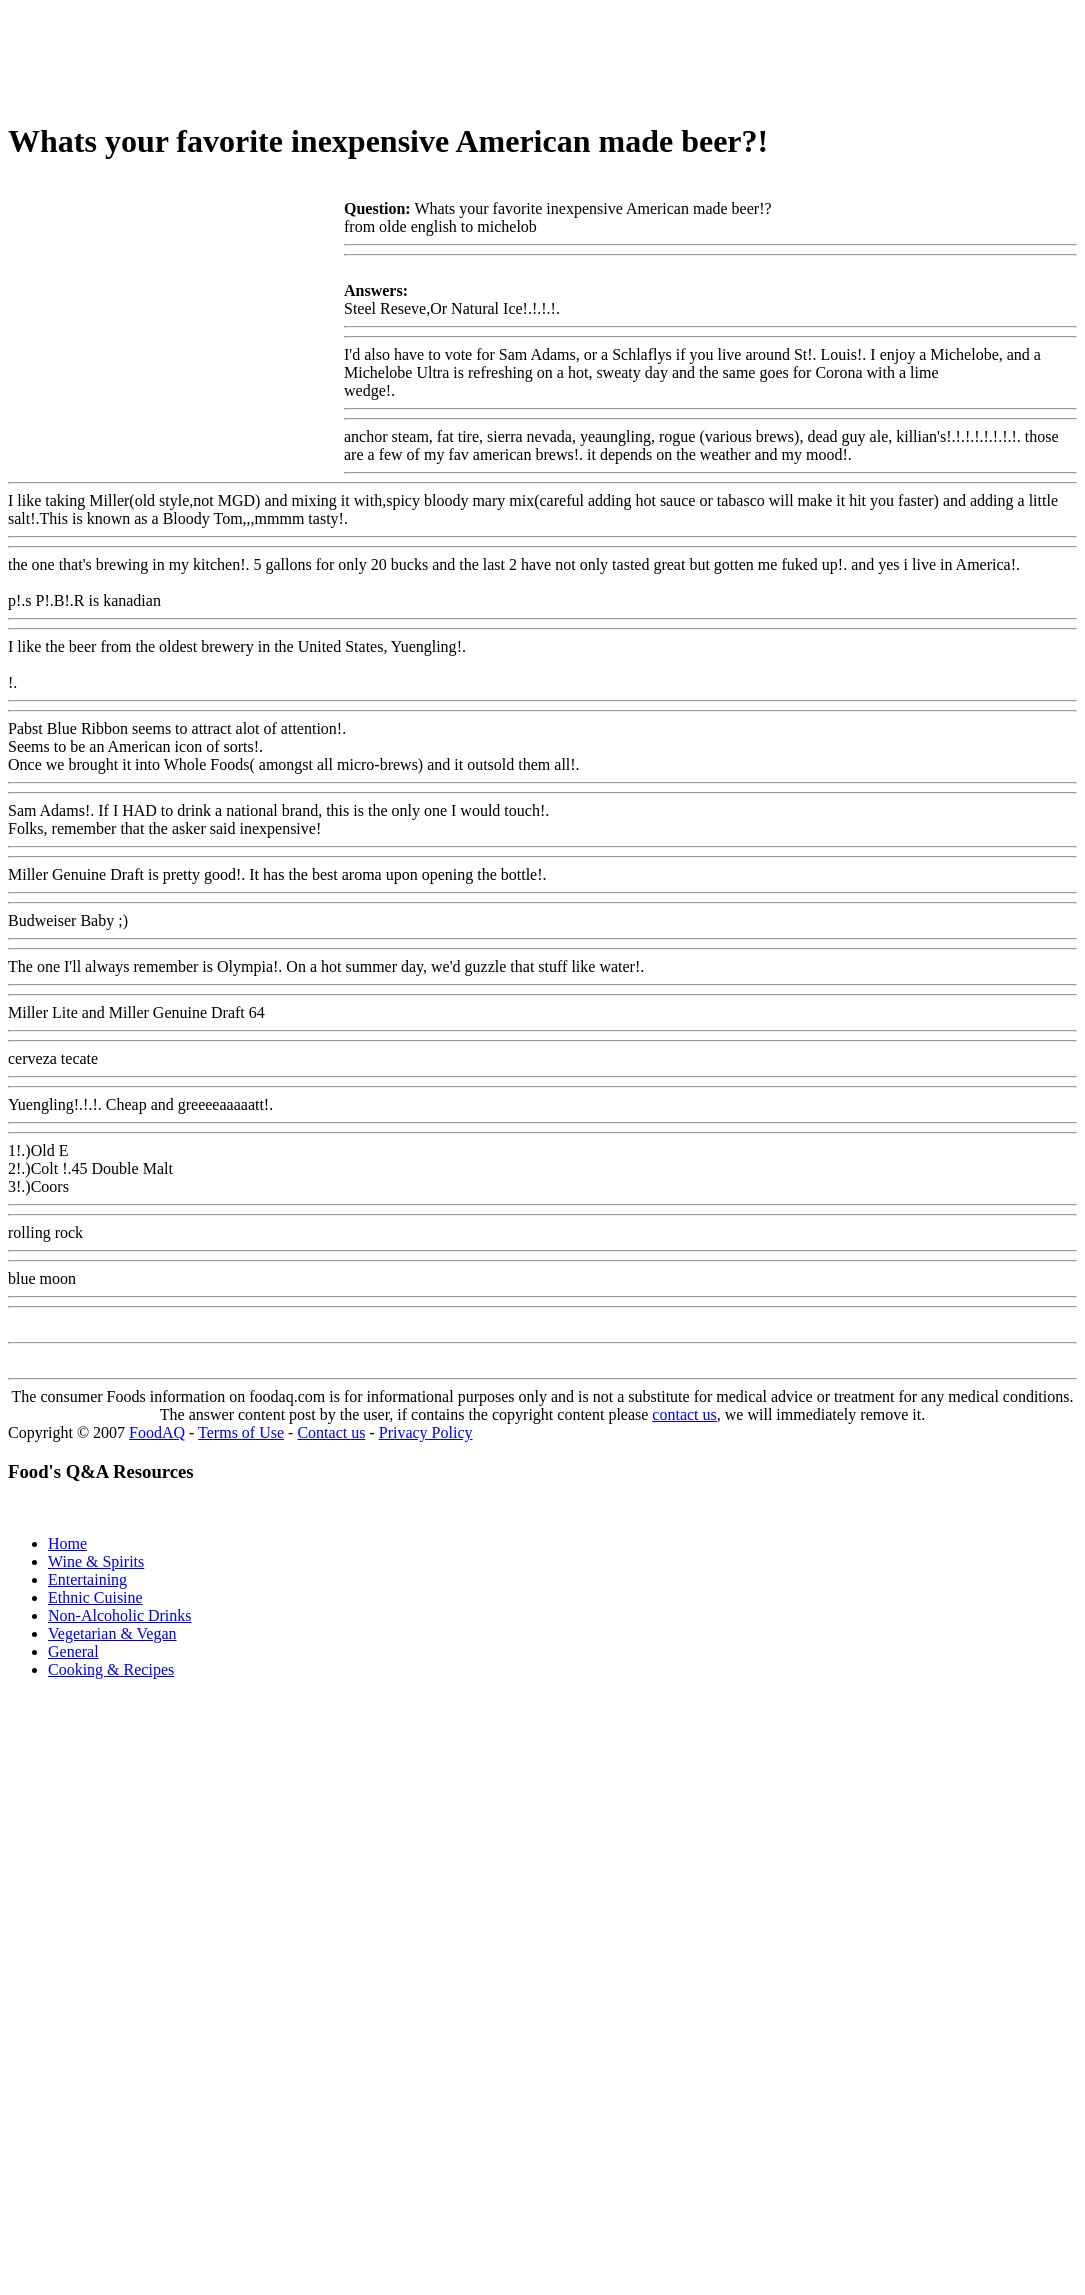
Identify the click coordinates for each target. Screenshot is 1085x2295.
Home (67, 1543)
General (73, 1651)
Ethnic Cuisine (95, 1597)
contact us (684, 1414)
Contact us (331, 1432)
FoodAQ (157, 1432)
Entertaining (87, 1579)
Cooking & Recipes (111, 1669)
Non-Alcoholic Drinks (120, 1615)
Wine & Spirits (96, 1561)
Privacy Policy (426, 1432)
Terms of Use (241, 1432)
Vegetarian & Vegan (112, 1633)
